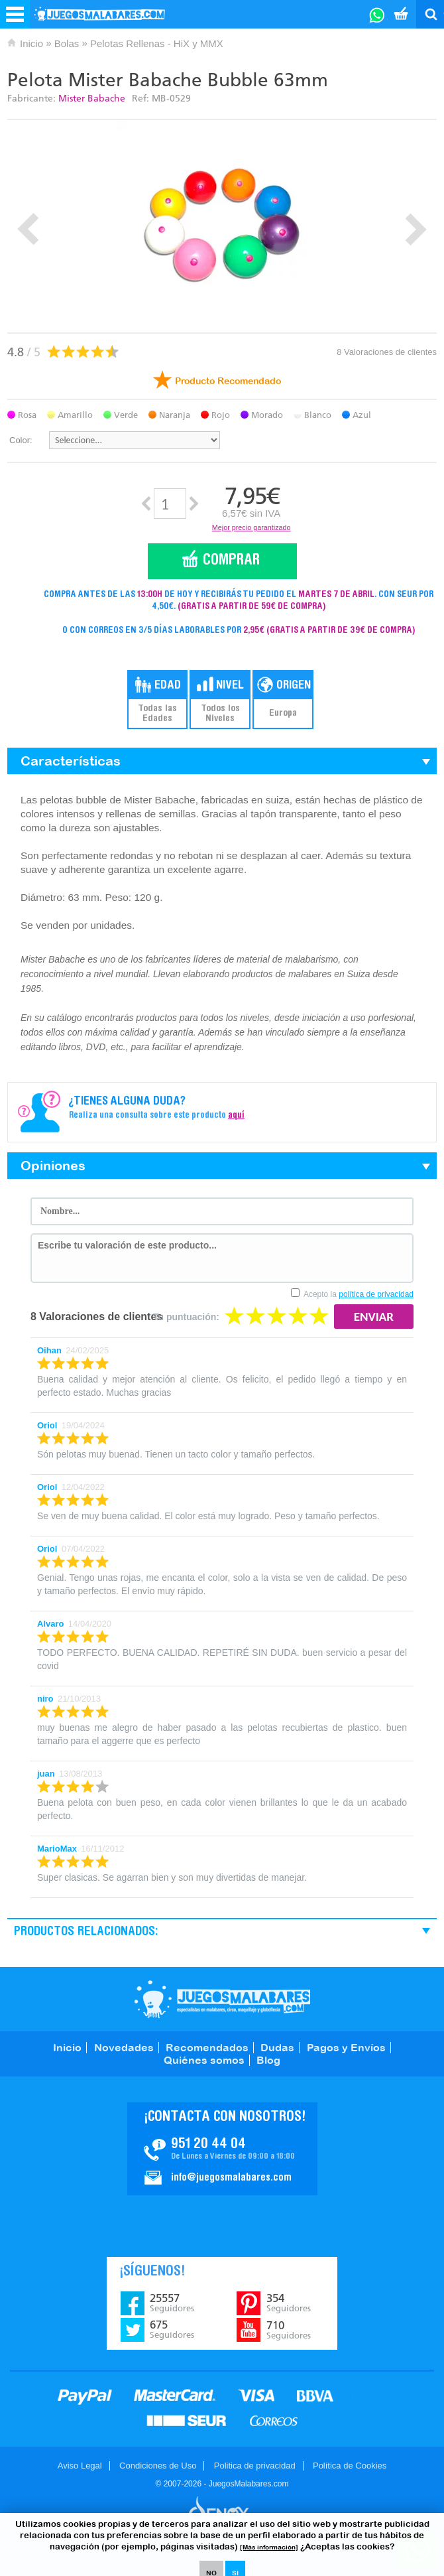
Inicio (31, 43)
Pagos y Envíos (346, 2047)
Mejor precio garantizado (251, 527)
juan (46, 1774)
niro (45, 1699)
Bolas (67, 43)
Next (416, 229)
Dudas (277, 2047)
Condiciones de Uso (157, 2466)
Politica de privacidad (255, 2466)
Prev (28, 229)
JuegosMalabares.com (222, 1999)
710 (288, 2330)
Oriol (47, 1425)
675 (172, 2329)
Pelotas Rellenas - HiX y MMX (156, 43)
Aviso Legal (80, 2466)
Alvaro (50, 1624)
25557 (172, 2303)
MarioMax (57, 1849)
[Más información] (269, 2547)
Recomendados (207, 2047)
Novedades (124, 2047)
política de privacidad (376, 1294)
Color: (20, 440)
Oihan (49, 1350)
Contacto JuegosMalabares (222, 2148)
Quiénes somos (204, 2060)
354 (288, 2303)
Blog (268, 2060)
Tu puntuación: (186, 1317)
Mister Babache (91, 98)
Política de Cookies (349, 2466)
